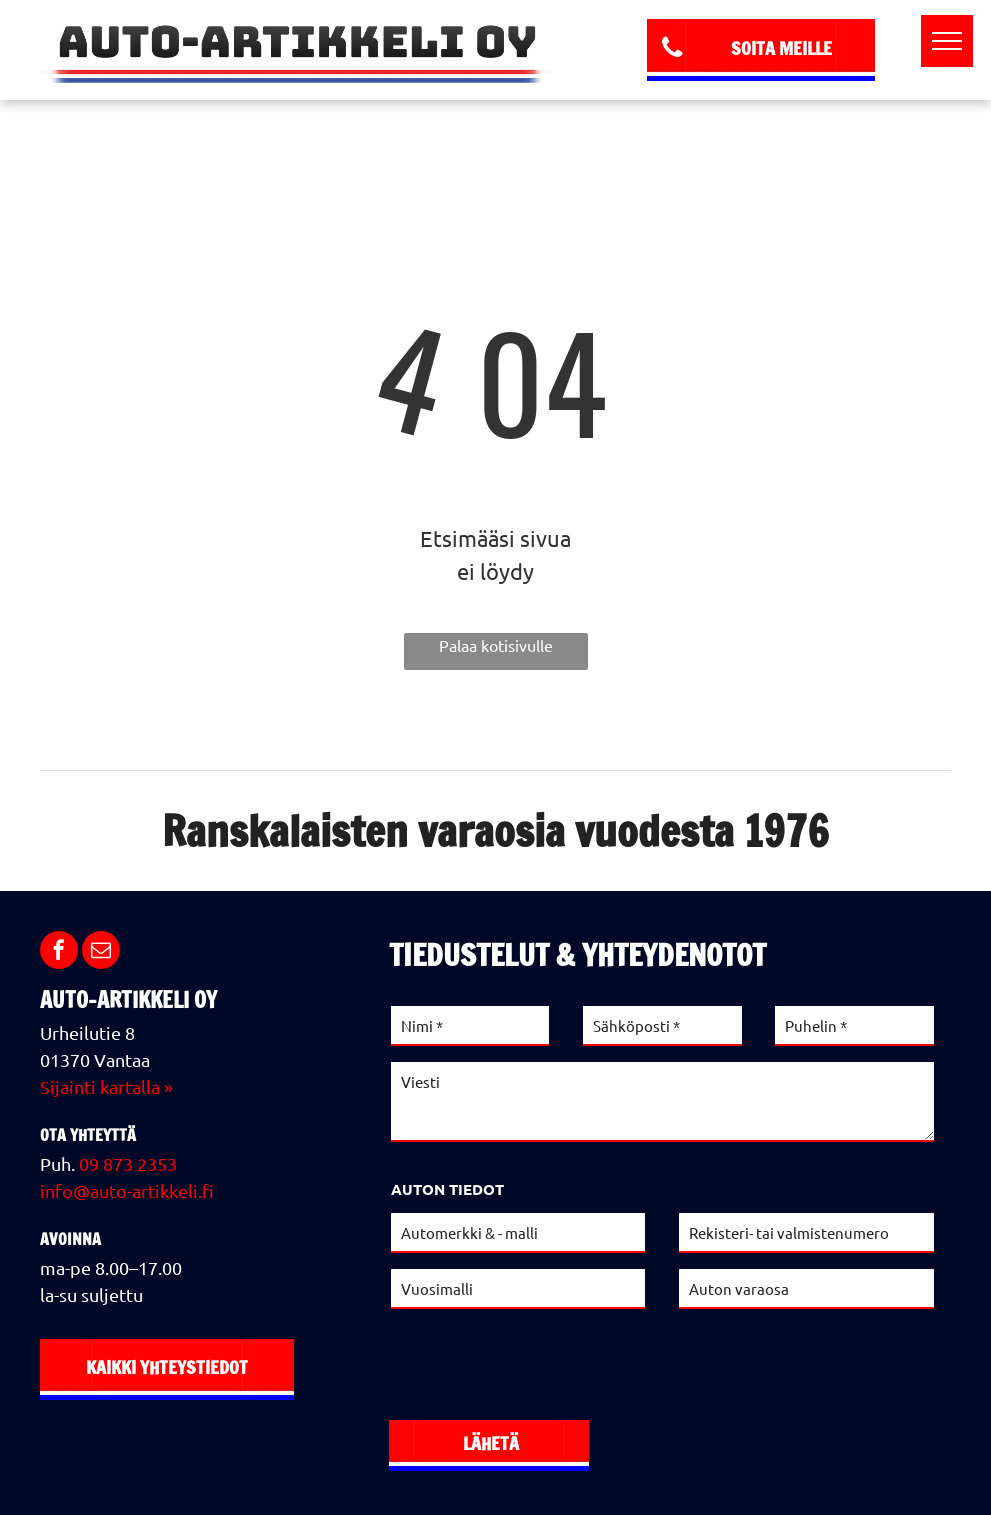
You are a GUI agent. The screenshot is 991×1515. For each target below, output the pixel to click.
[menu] (947, 41)
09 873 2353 (128, 1163)
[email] (101, 952)
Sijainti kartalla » (106, 1086)
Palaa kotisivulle (496, 645)
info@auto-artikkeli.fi (127, 1190)
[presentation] (543, 1361)
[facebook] (59, 952)
